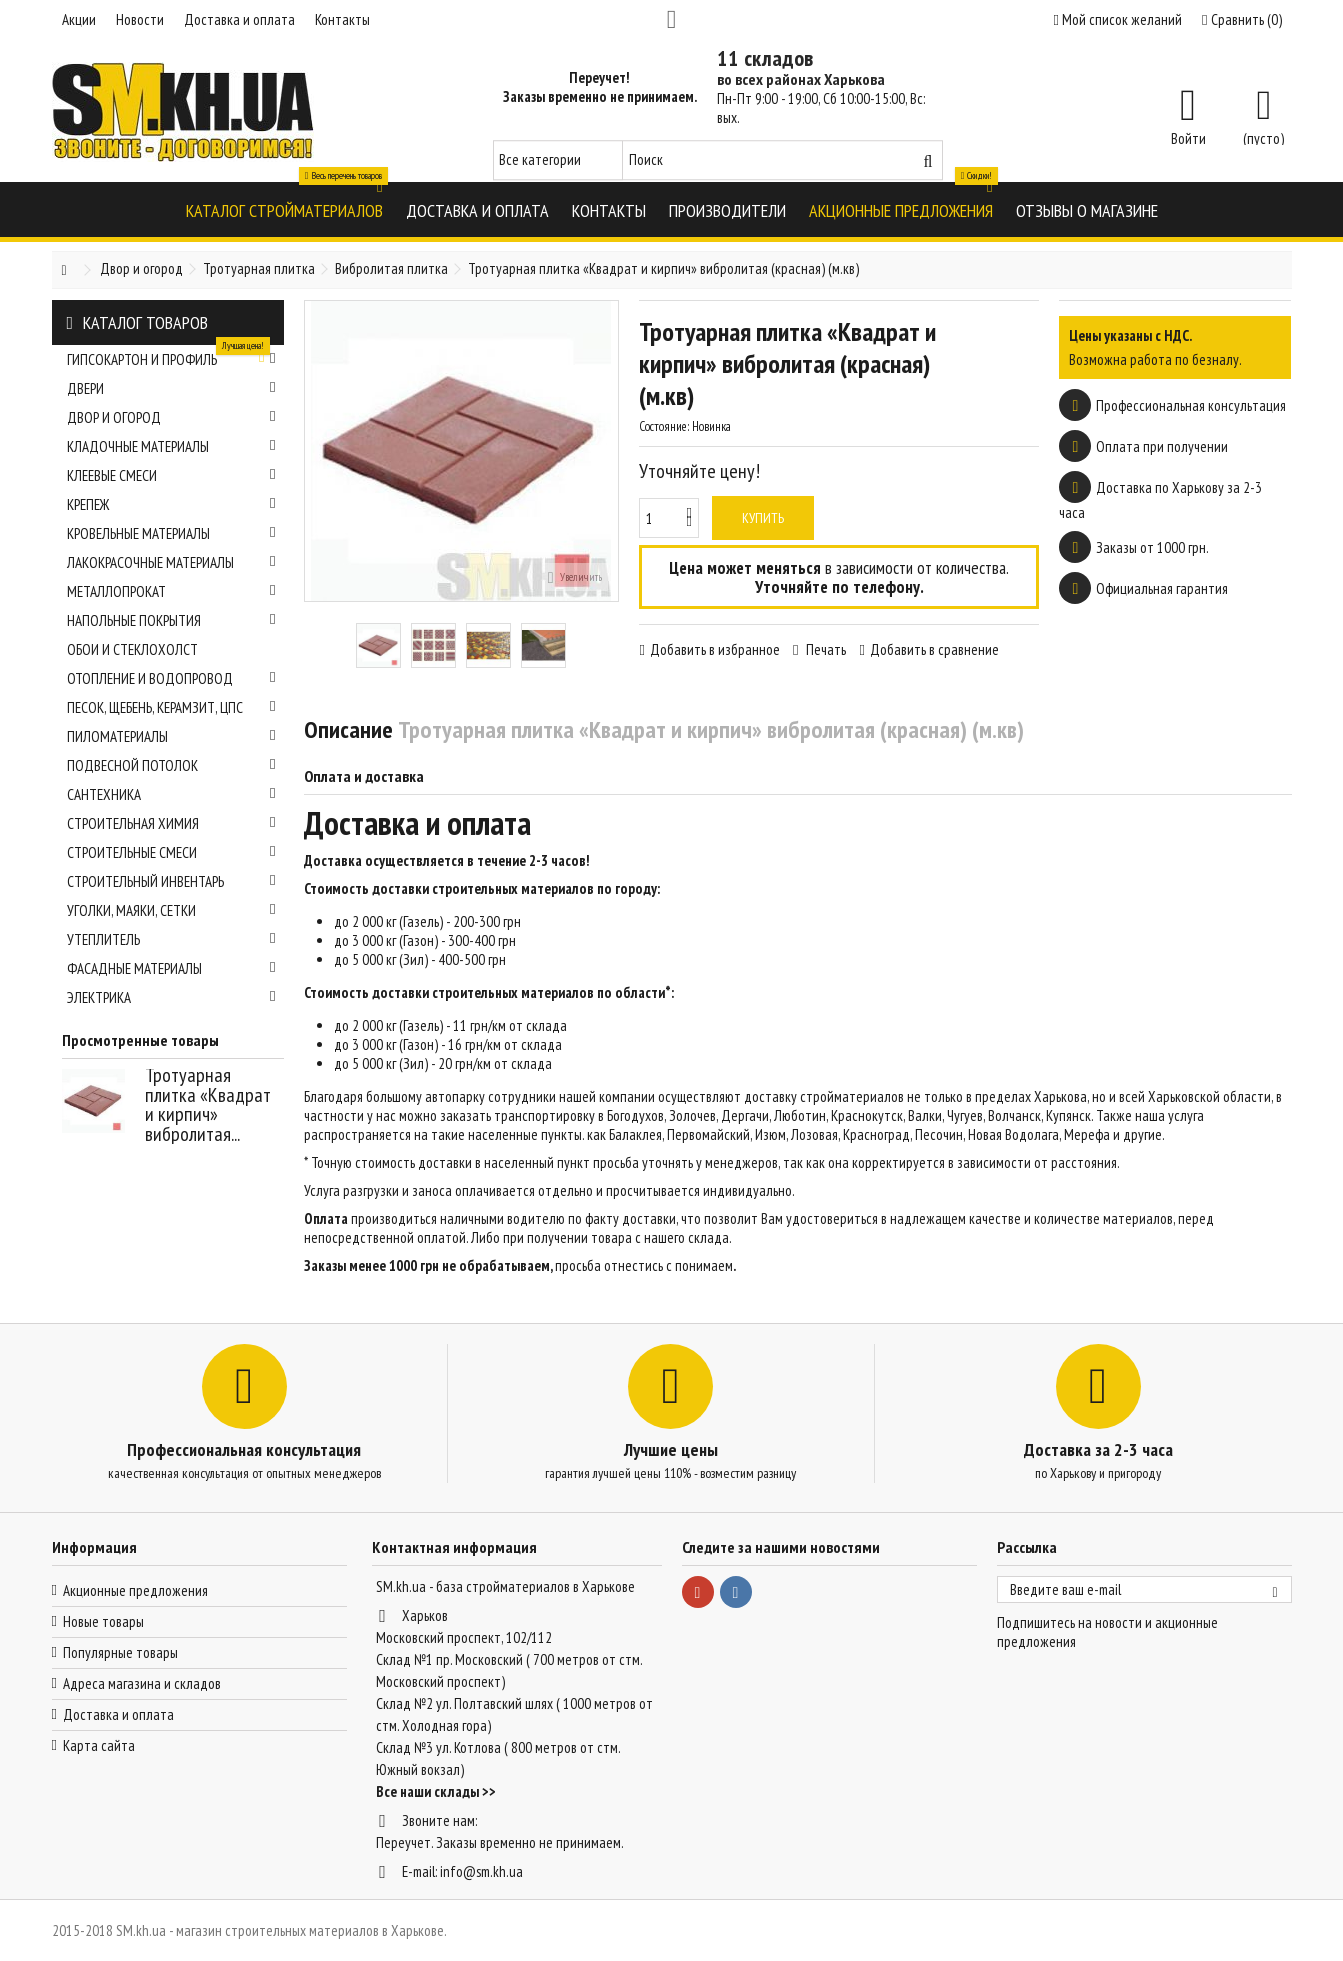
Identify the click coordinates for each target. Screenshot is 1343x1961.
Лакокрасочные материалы (171, 562)
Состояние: (664, 426)
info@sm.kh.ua (481, 1871)
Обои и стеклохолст (132, 649)
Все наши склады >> (436, 1791)
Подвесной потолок (171, 765)
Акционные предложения (135, 1590)
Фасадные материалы (171, 968)
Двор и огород (171, 417)
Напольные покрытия (171, 620)
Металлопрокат (171, 591)
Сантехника (171, 794)
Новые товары (103, 1621)
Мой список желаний (1118, 19)
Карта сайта (99, 1745)
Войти (1188, 137)
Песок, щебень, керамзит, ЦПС (171, 707)
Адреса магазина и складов (142, 1683)
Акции (79, 19)
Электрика (171, 997)
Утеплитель (171, 939)
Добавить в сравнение (934, 649)
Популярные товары (120, 1652)
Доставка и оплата (239, 19)
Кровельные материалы (171, 533)
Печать (824, 649)
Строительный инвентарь (171, 881)
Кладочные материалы (171, 446)
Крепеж (171, 504)
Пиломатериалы (171, 736)
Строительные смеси (171, 852)
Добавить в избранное (715, 649)
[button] (284, 209)
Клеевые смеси (171, 475)
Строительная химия (171, 823)
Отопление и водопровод (171, 678)
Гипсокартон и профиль (171, 357)
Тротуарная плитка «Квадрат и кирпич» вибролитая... (208, 1104)
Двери (171, 388)
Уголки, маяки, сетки (171, 910)
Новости (140, 19)
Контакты (342, 19)
